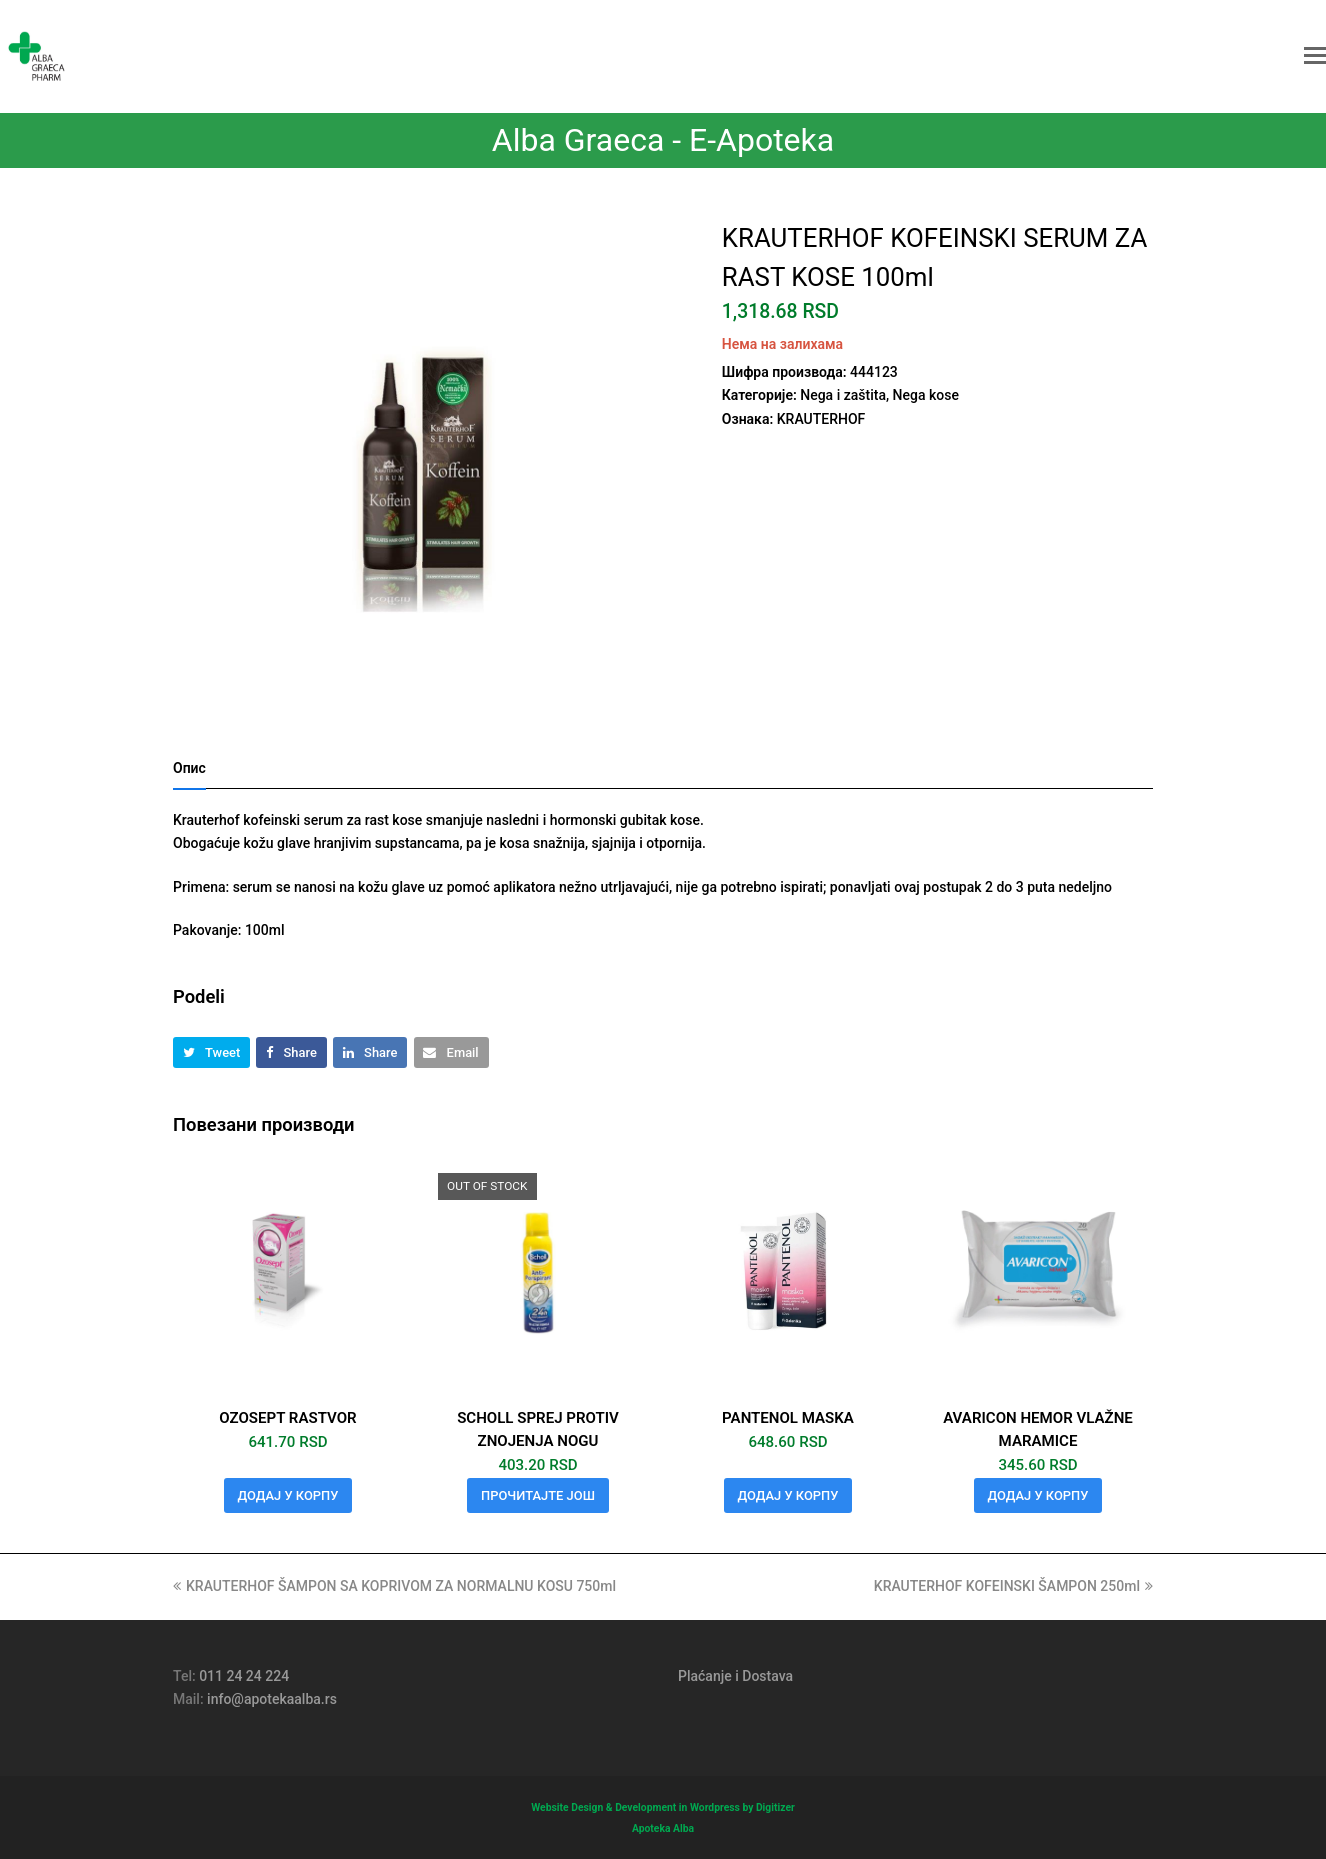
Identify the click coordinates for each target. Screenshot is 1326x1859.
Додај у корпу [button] (288, 1495)
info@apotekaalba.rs (272, 1699)
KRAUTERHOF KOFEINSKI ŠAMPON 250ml (1013, 1586)
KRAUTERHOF (821, 419)
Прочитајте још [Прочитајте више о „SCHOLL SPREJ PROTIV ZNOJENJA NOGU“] (538, 1495)
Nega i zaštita (843, 395)
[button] (1315, 56)
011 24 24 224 (244, 1676)
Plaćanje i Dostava (735, 1676)
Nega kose (926, 395)
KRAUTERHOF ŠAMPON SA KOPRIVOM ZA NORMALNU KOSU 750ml (394, 1586)
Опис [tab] (189, 768)
